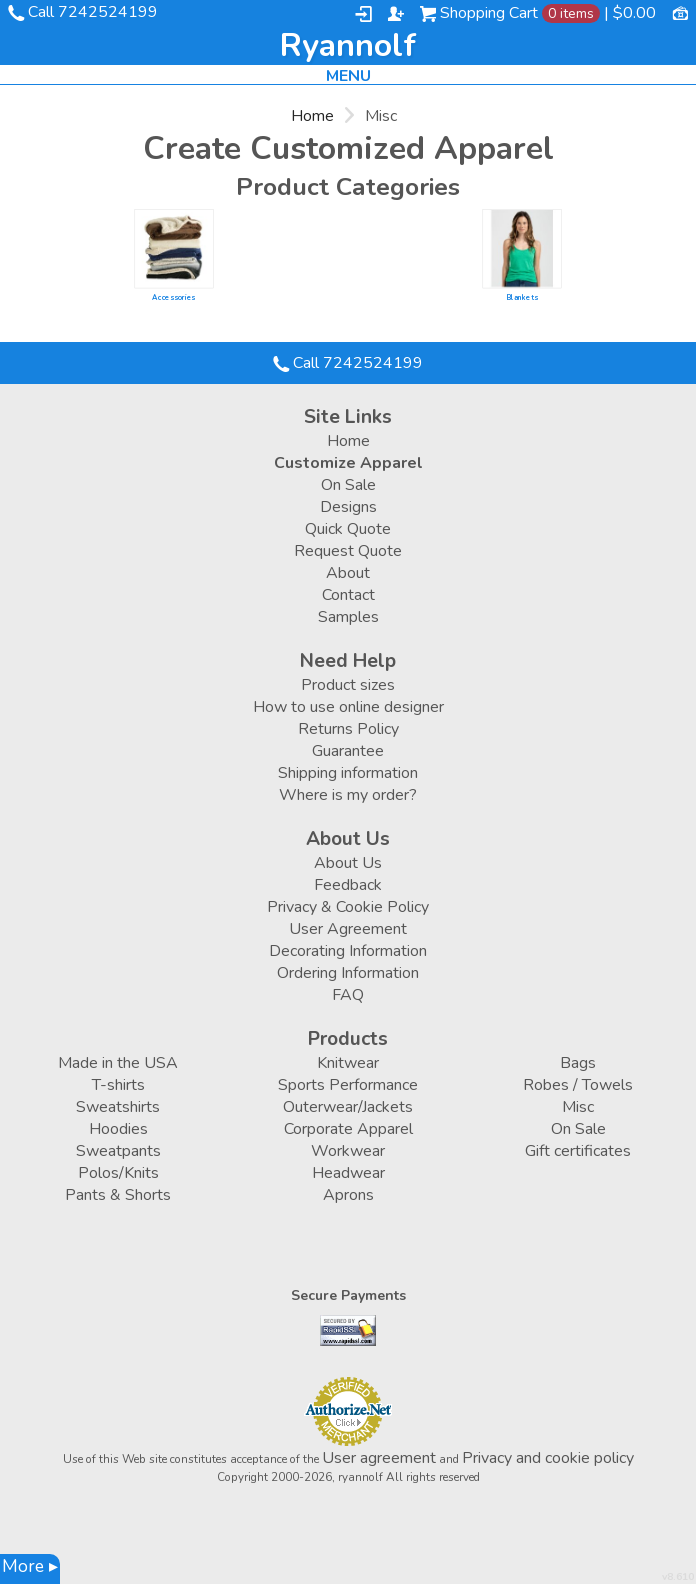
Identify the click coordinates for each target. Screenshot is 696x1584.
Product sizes (348, 685)
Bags (578, 1063)
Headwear (348, 1173)
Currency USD (680, 12)
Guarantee (348, 751)
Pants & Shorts (118, 1195)
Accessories (173, 298)
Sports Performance (348, 1085)
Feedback (348, 885)
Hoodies (118, 1129)
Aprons (348, 1195)
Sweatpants (118, 1151)
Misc (578, 1107)
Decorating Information (348, 951)
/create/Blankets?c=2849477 (521, 248)
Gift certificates (578, 1151)
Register (396, 14)
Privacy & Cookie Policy (348, 907)
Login (363, 14)
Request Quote (348, 551)
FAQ (348, 995)
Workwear (348, 1151)
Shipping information (348, 773)
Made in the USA (118, 1063)
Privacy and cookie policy (548, 1458)
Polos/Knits (118, 1173)
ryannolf (348, 46)
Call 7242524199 (93, 12)
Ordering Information (348, 973)
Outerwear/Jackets (348, 1107)
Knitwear (348, 1063)
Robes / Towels (578, 1085)
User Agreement (348, 929)
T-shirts (118, 1085)
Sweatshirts (118, 1107)
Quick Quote (348, 529)
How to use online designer (348, 707)
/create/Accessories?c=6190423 (173, 248)
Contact (348, 595)
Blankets (522, 298)
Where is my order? (348, 795)
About (348, 573)
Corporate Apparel (348, 1129)
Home (312, 116)
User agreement (379, 1458)
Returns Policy (348, 729)
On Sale (348, 485)
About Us (348, 863)
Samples (348, 617)
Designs (348, 507)
